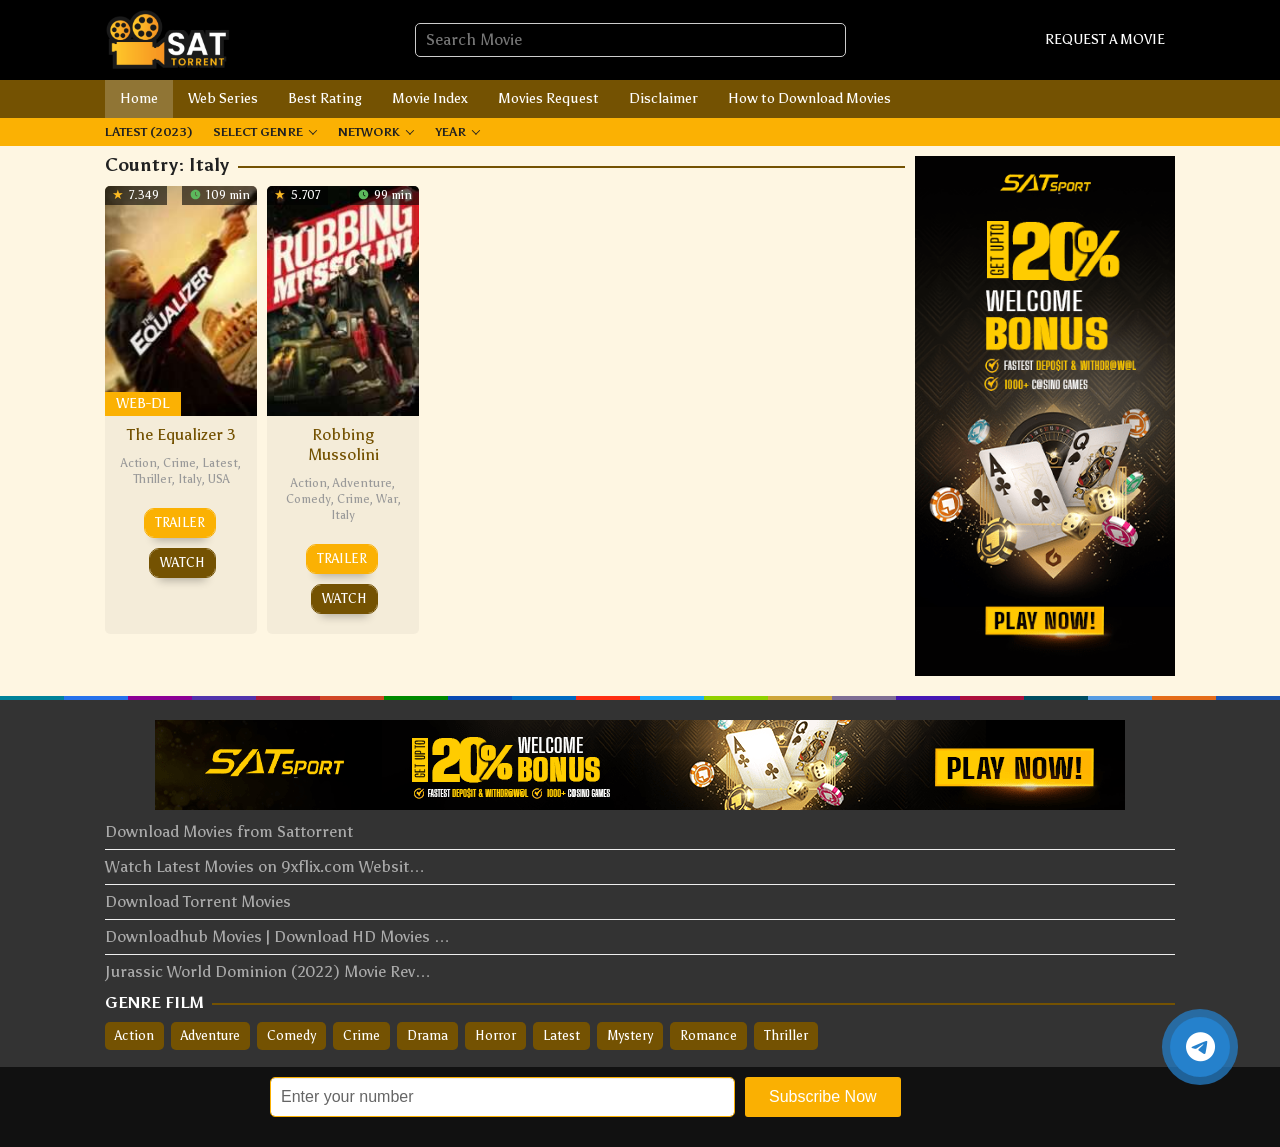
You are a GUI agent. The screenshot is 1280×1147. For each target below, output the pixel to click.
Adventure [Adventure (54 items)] (210, 1035)
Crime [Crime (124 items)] (361, 1035)
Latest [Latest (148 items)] (561, 1035)
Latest (220, 463)
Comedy (308, 499)
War (387, 499)
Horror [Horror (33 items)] (495, 1035)
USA (219, 479)
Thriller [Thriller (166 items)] (786, 1035)
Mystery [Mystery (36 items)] (630, 1035)
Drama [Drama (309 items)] (427, 1035)
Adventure (362, 483)
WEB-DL (142, 403)
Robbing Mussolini (343, 444)
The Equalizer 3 (181, 434)
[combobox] (630, 40)
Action (139, 463)
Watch (182, 562)
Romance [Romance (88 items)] (708, 1035)
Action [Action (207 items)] (134, 1035)
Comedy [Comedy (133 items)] (291, 1035)
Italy (190, 479)
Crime (179, 463)
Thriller (152, 479)
